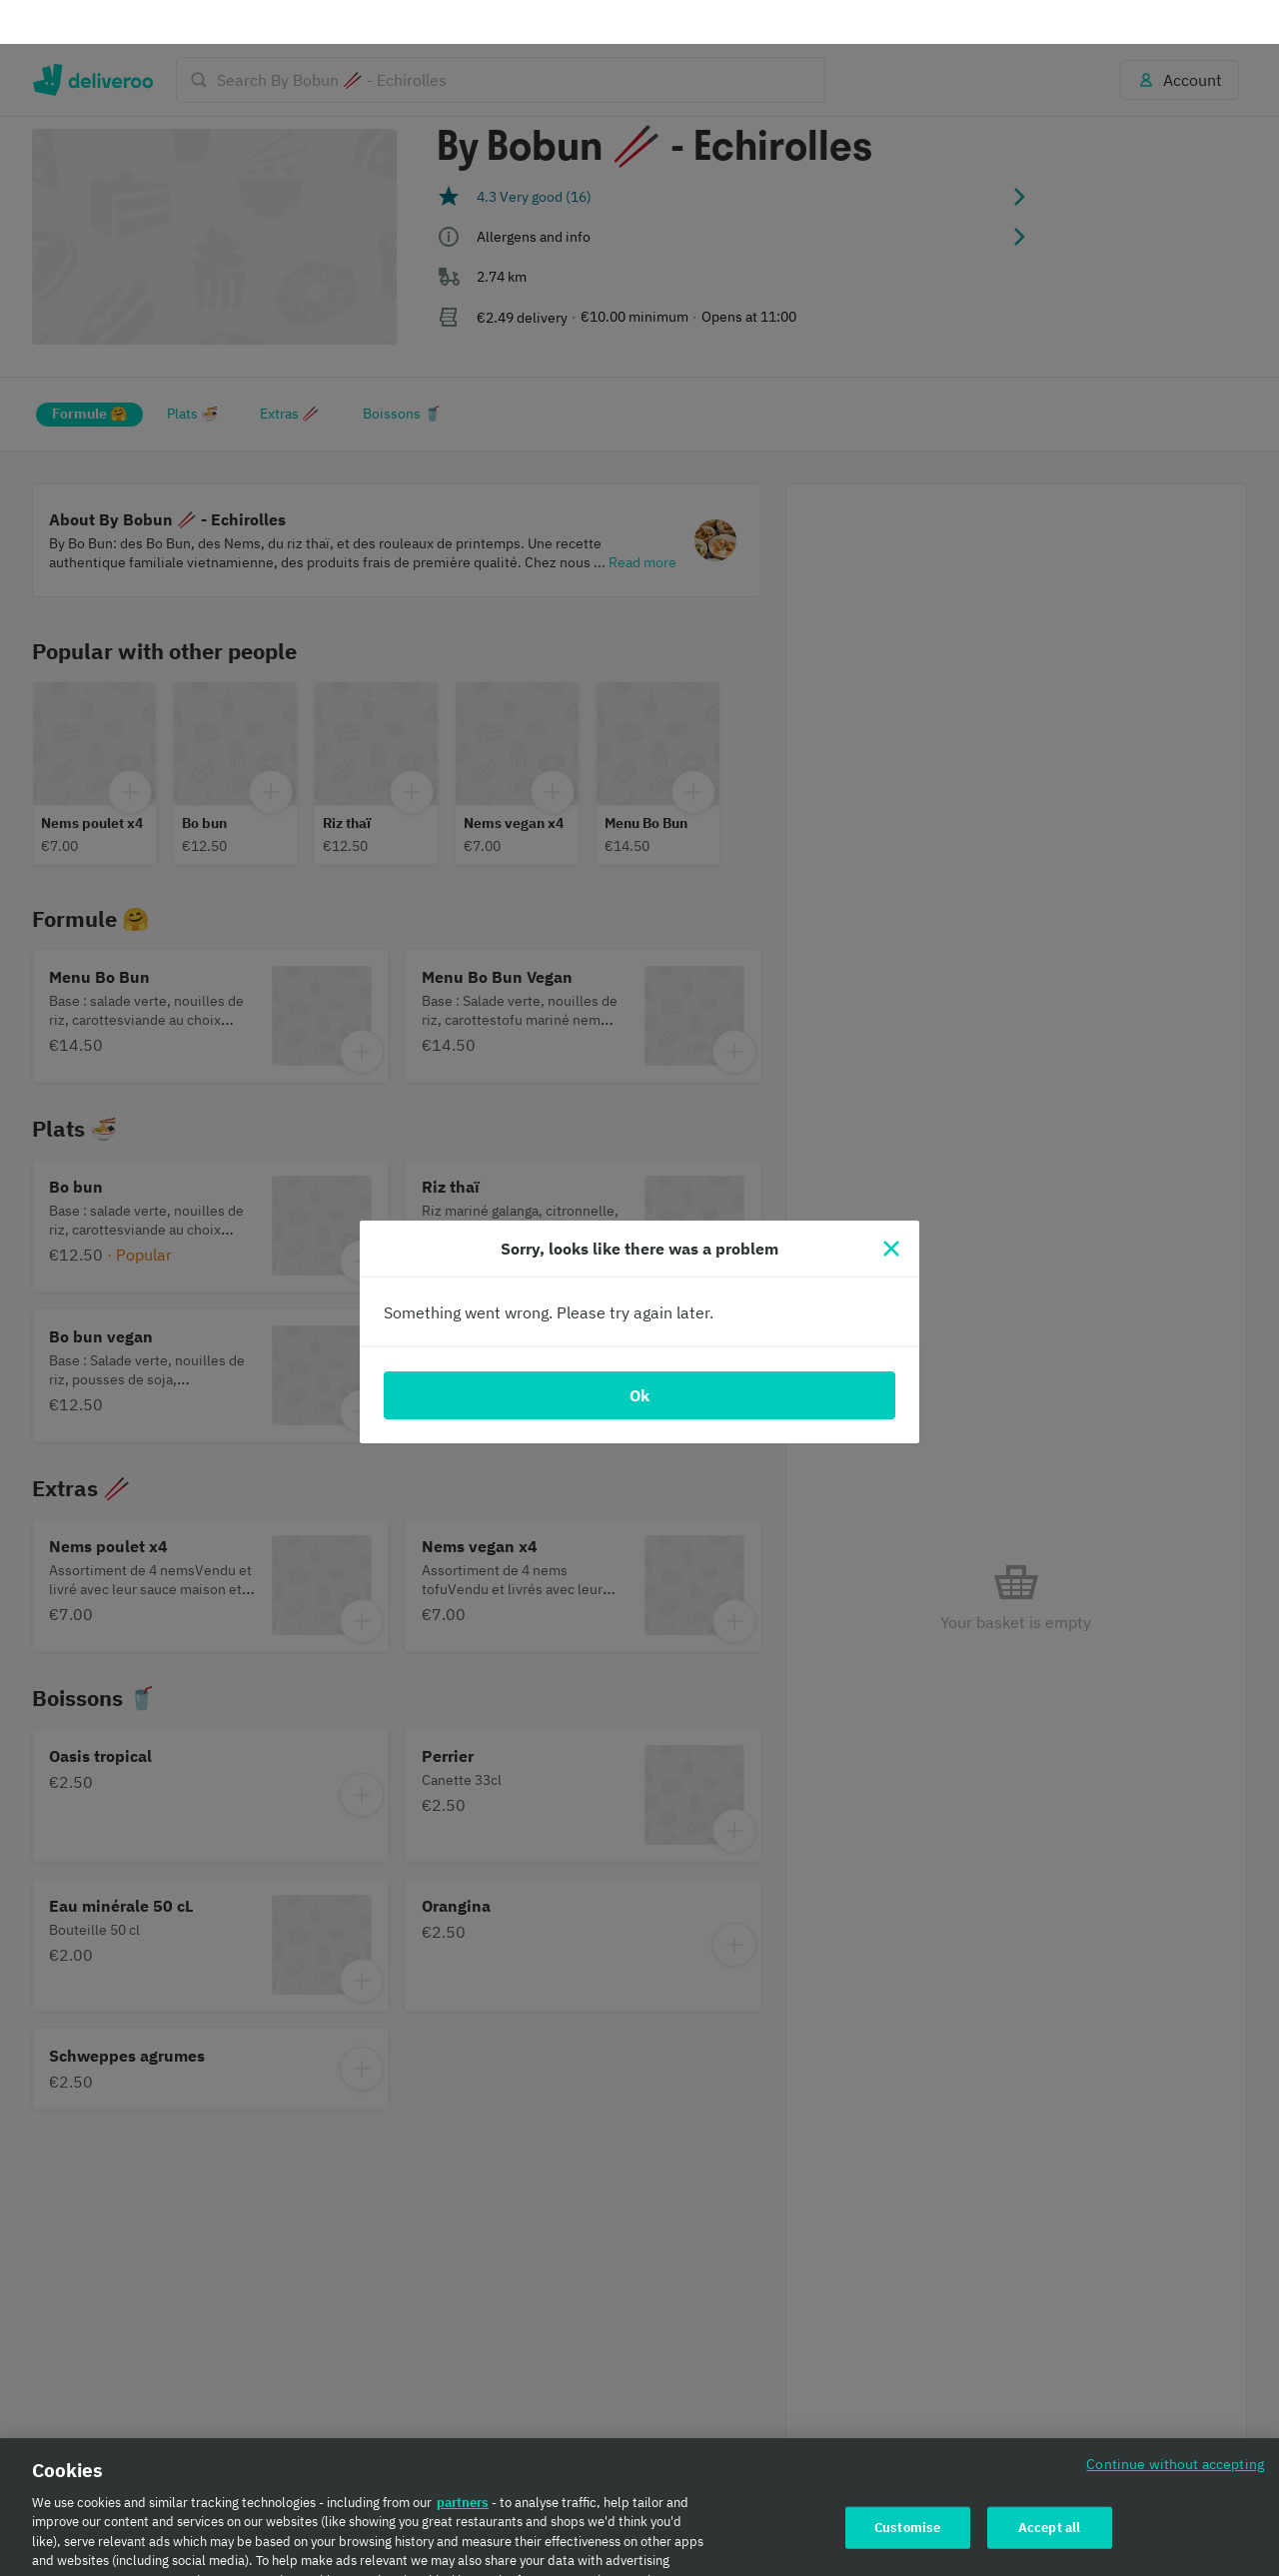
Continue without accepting (1175, 2419)
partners (463, 2458)
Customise (907, 2483)
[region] (639, 2485)
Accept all (1049, 2483)
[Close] (891, 1205)
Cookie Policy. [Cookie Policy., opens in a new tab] (362, 2555)
